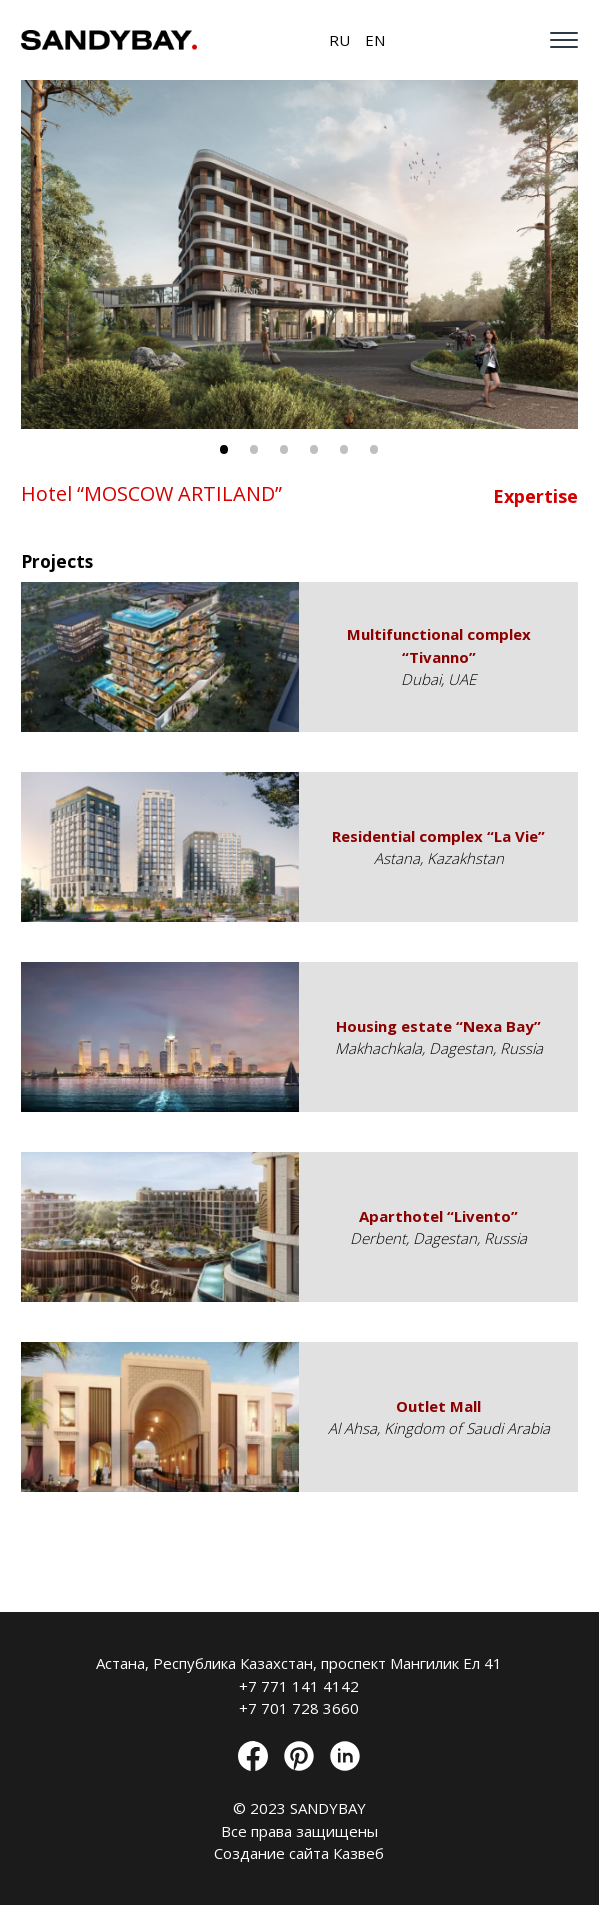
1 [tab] (224, 449)
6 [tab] (374, 449)
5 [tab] (344, 449)
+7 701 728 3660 (299, 1708)
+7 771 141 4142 (299, 1686)
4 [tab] (314, 449)
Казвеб (358, 1853)
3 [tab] (284, 449)
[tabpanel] (300, 254)
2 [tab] (254, 449)
